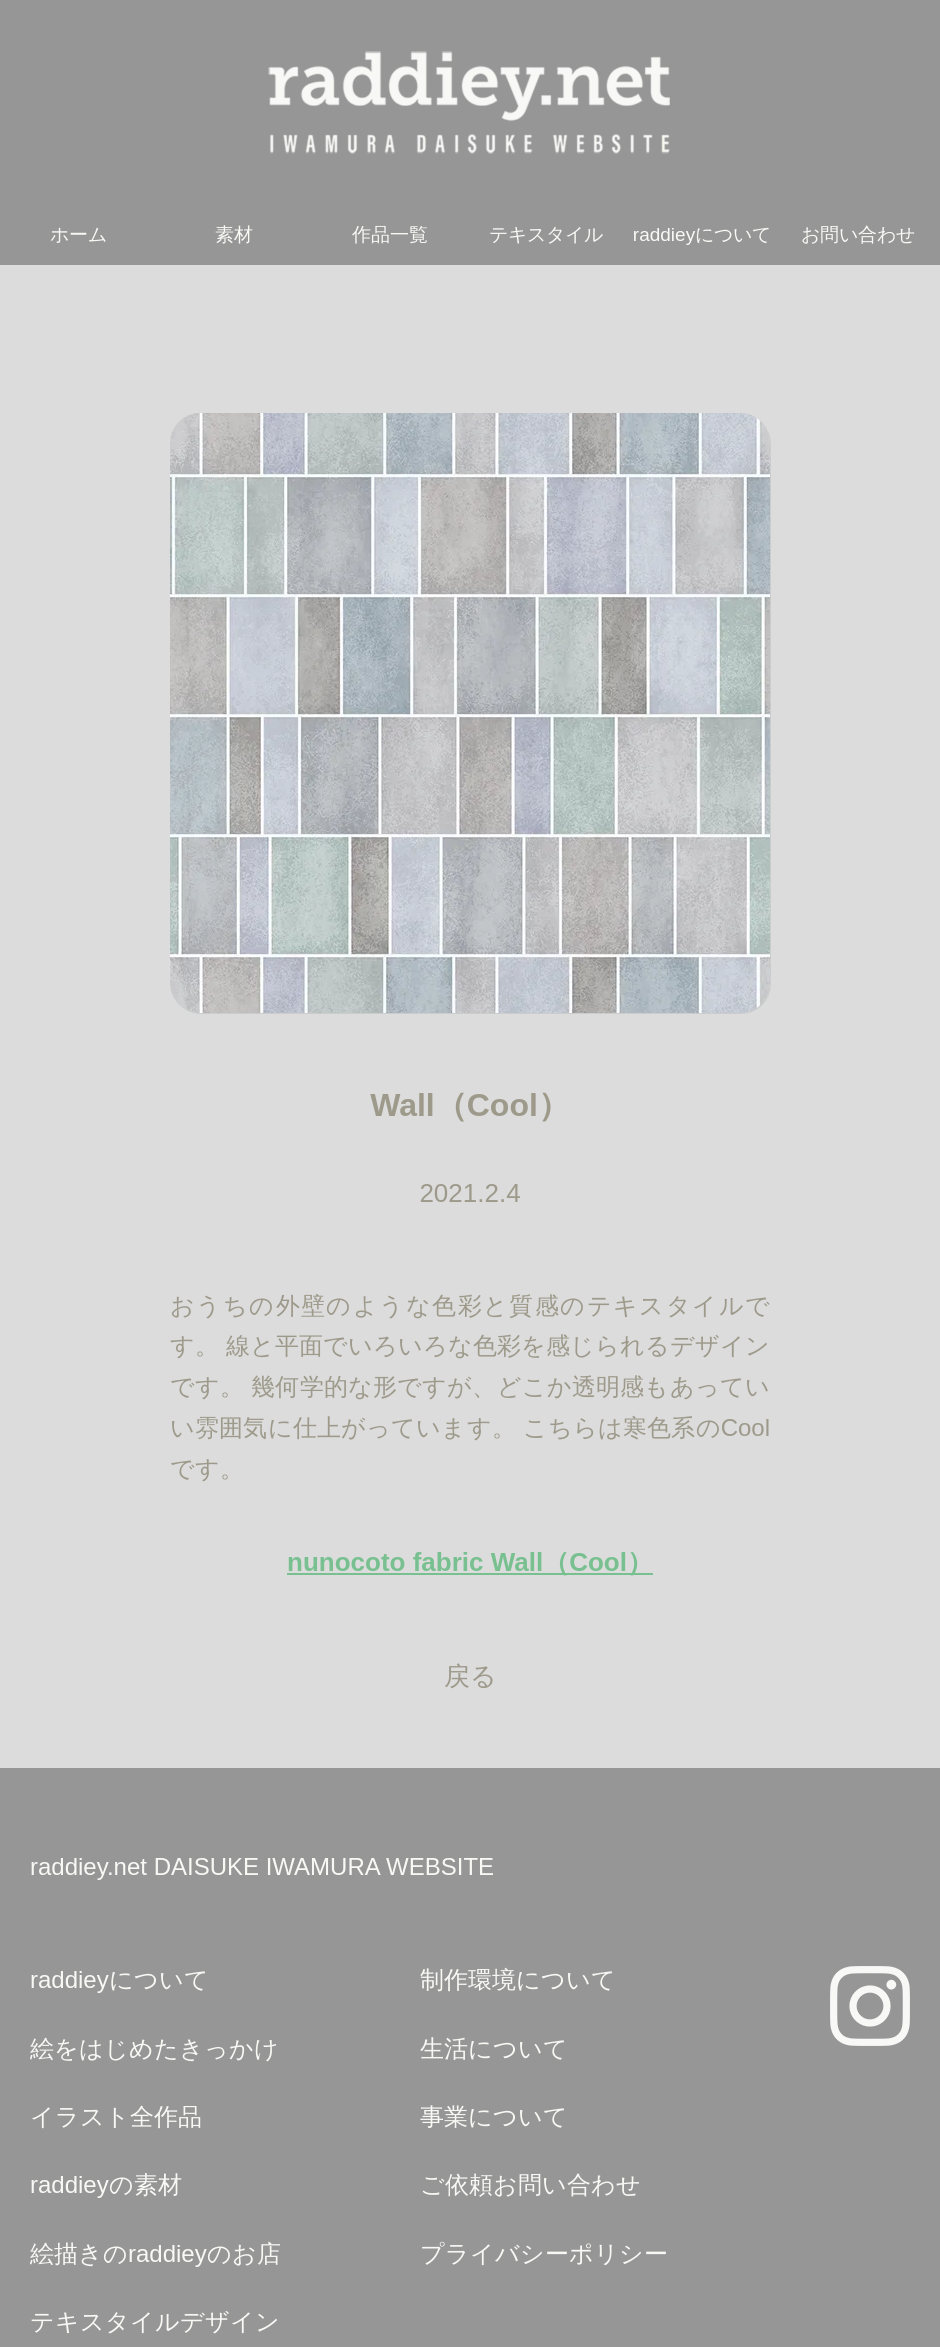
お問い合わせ (858, 234)
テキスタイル (546, 234)
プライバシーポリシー (544, 2253)
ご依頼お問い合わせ (530, 2184)
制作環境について (518, 1979)
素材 (234, 234)
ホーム (78, 234)
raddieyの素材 (106, 2184)
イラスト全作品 (116, 2116)
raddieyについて (702, 234)
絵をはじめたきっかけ (154, 2048)
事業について (494, 2116)
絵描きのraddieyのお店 (155, 2253)
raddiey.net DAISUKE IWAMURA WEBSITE (262, 1866)
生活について (494, 2048)
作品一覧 (390, 234)
